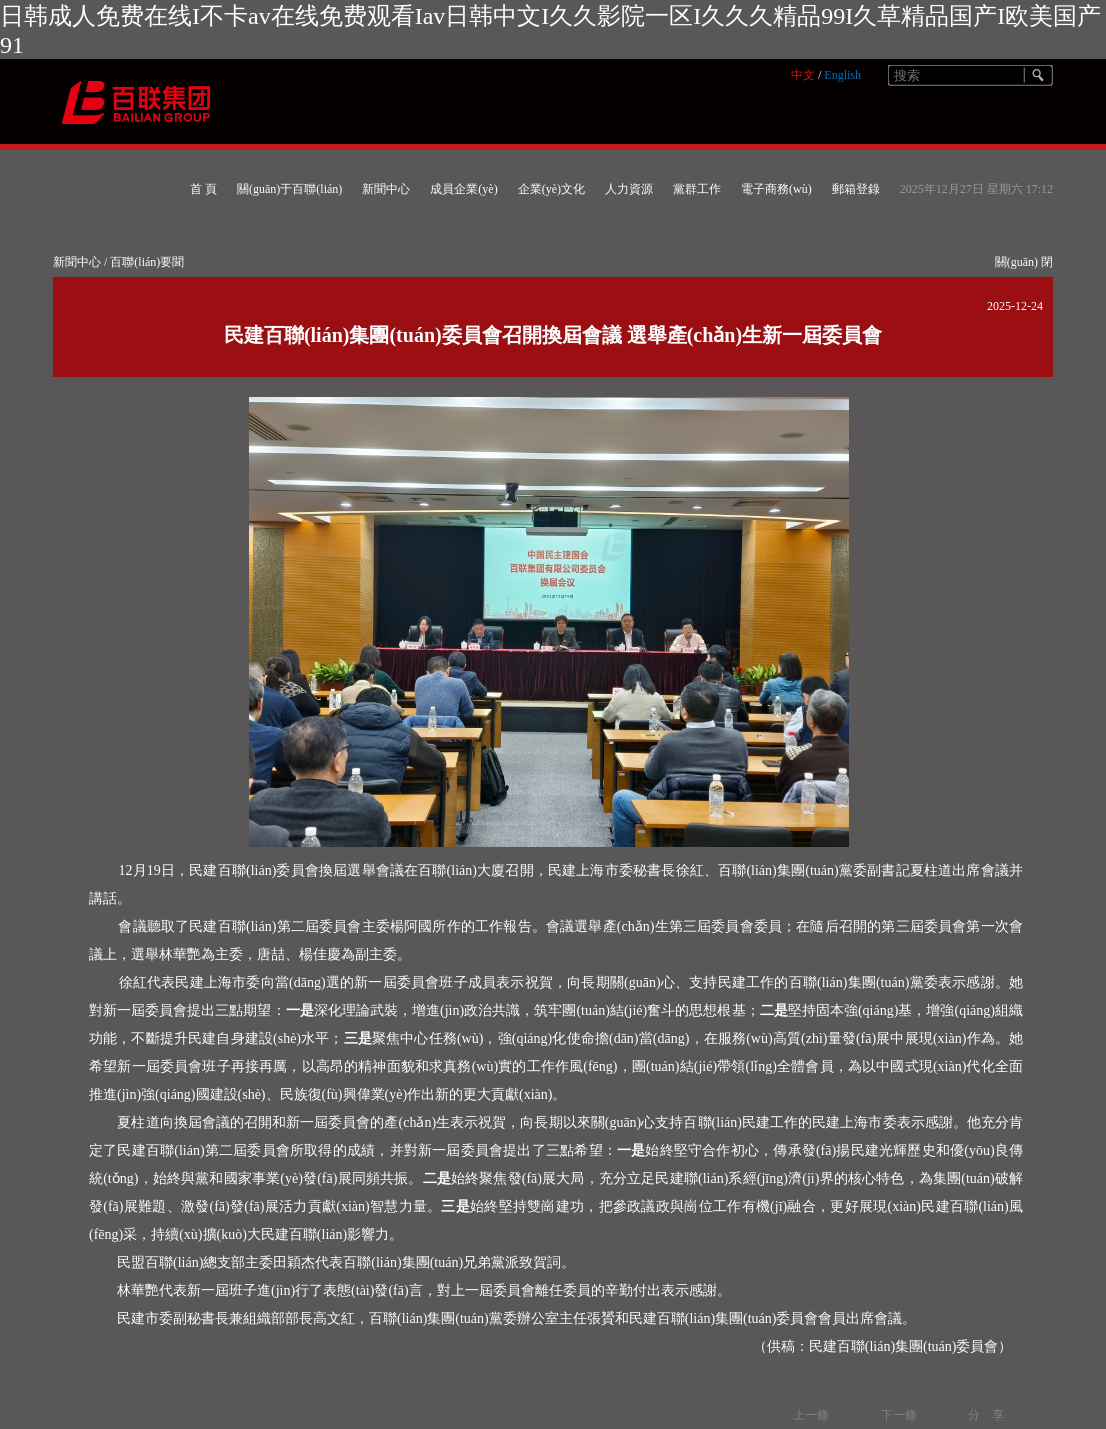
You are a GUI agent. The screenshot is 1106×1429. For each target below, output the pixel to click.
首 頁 (203, 189)
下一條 (899, 1415)
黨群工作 (697, 189)
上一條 (811, 1415)
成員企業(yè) (463, 189)
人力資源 (629, 189)
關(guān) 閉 (1024, 262)
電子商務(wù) (776, 189)
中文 (803, 75)
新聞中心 (386, 189)
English (842, 75)
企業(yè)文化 (551, 189)
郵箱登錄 (856, 189)
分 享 (986, 1415)
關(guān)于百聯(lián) (289, 189)
